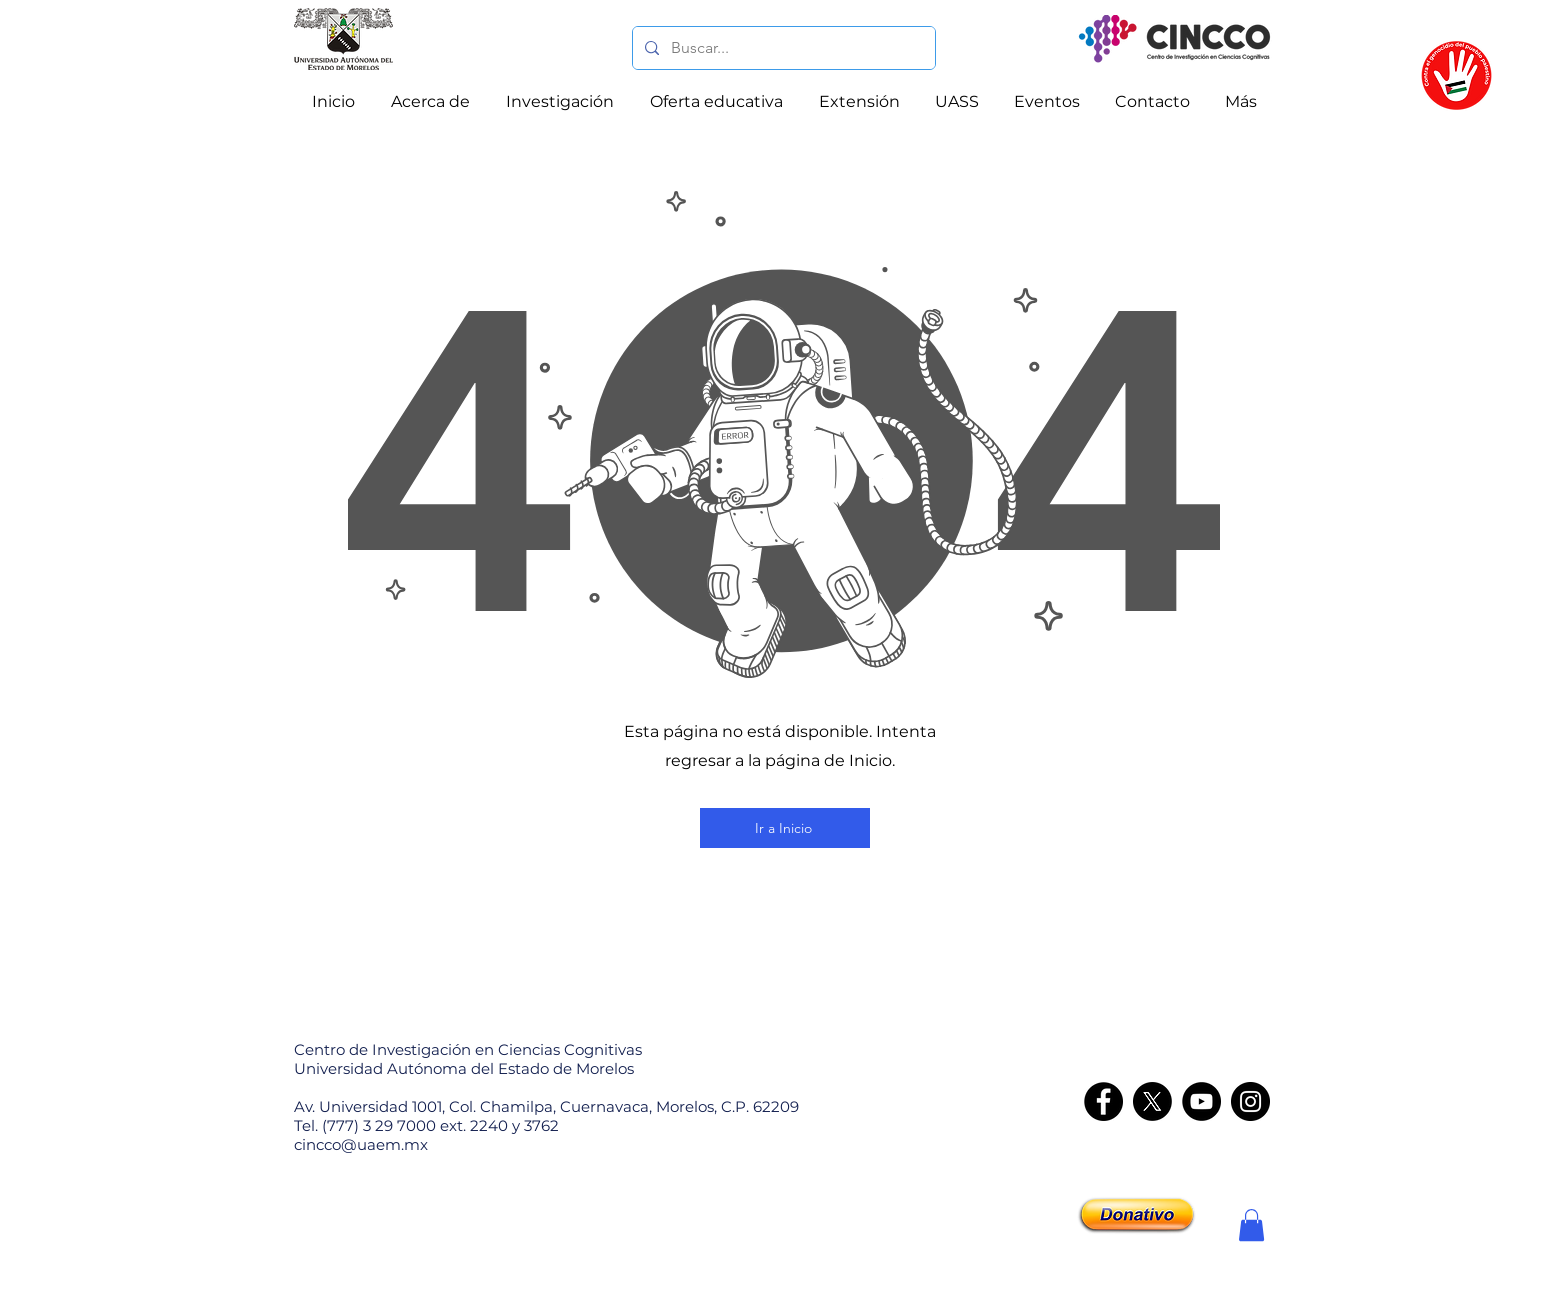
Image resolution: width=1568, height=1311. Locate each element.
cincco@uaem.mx (361, 1144)
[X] (1152, 1101)
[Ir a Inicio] (785, 828)
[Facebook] (1103, 1101)
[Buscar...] (782, 48)
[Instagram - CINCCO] (1250, 1101)
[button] (1251, 1225)
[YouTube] (1201, 1101)
